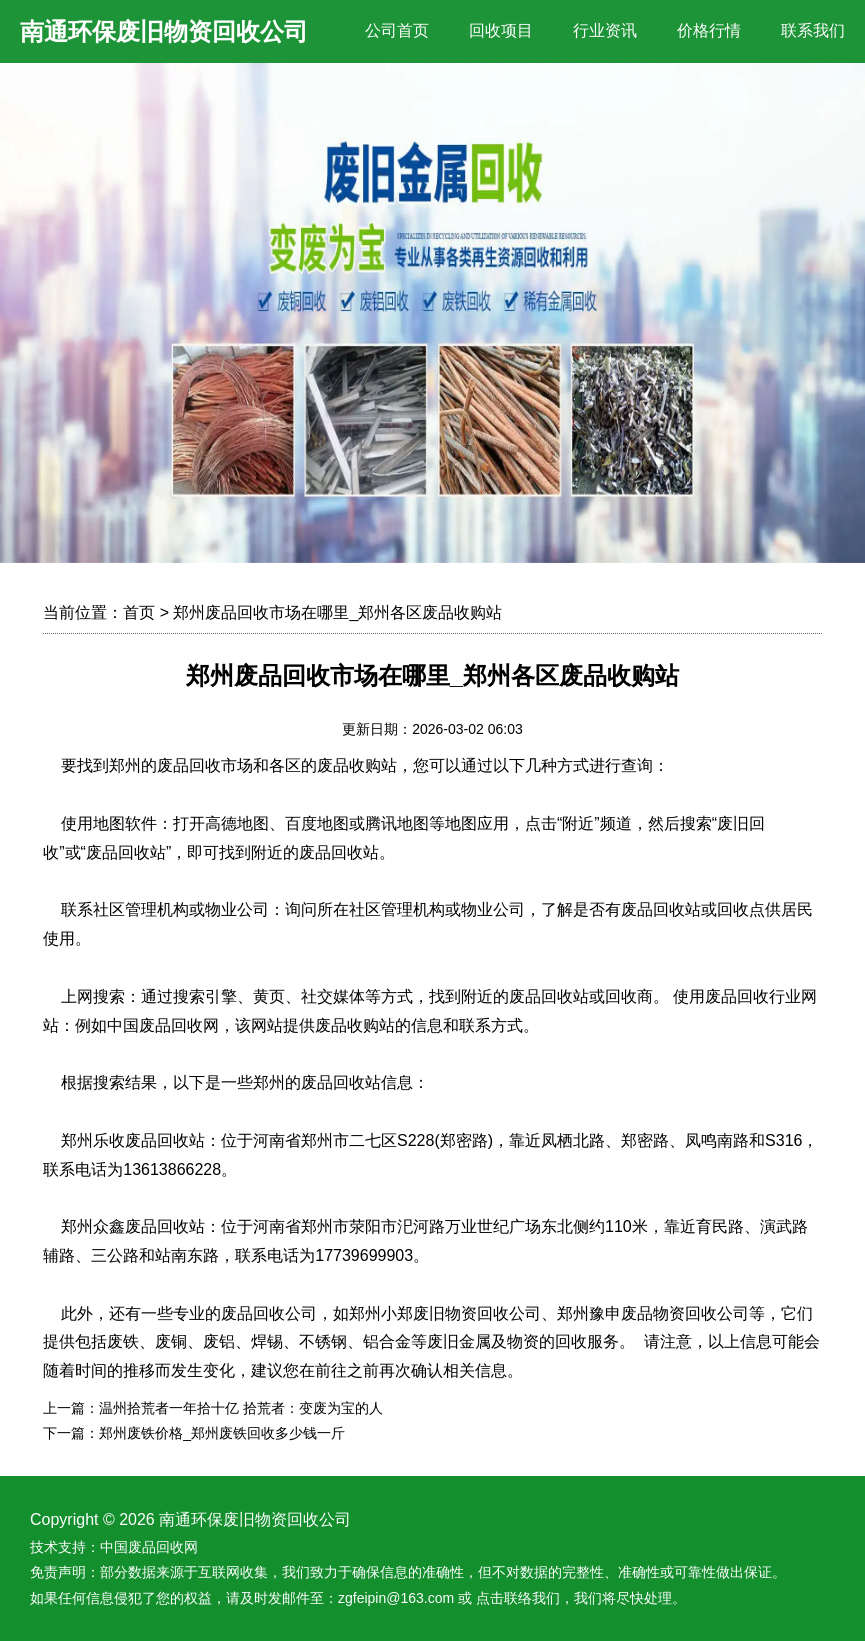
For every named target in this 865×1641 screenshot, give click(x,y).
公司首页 (397, 30)
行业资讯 (605, 30)
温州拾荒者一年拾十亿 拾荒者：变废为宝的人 (241, 1408)
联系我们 (813, 30)
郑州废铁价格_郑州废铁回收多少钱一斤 (222, 1433)
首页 (139, 612)
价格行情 (709, 30)
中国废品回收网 (149, 1547)
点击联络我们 (518, 1598)
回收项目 (501, 30)
